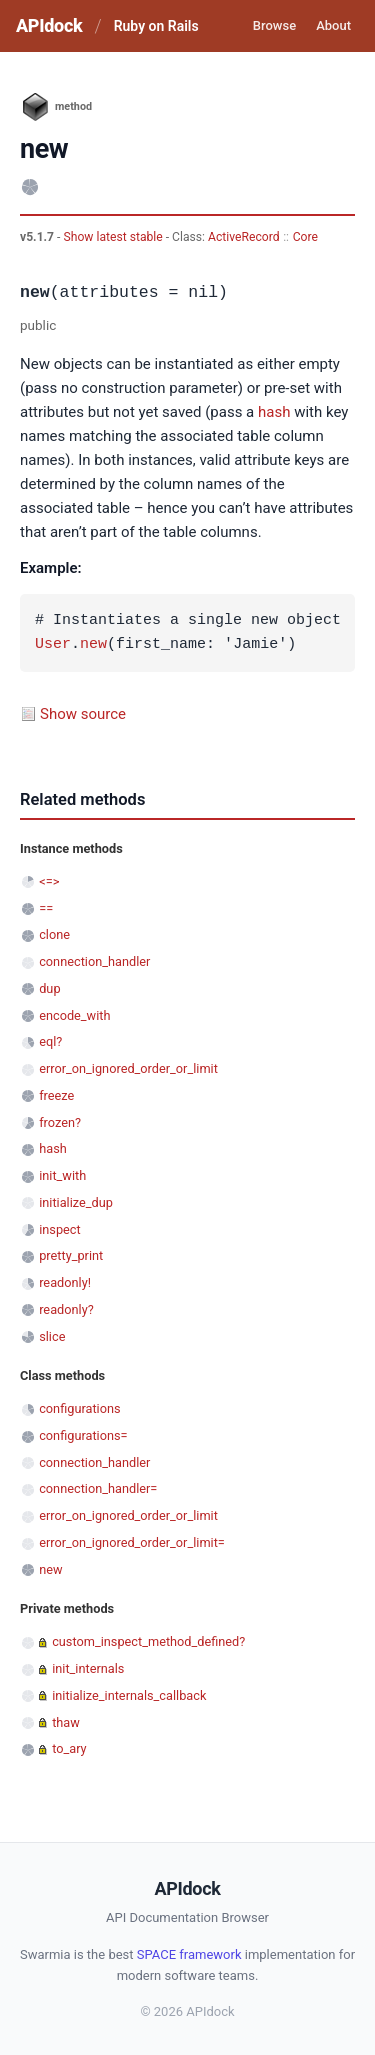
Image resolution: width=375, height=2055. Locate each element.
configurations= (83, 1435)
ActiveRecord (244, 237)
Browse (274, 25)
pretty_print (71, 1255)
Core (305, 237)
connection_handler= (98, 1488)
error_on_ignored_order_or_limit (128, 1068)
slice (52, 1336)
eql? (50, 1041)
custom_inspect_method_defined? (148, 1641)
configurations (79, 1408)
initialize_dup (76, 1202)
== (46, 908)
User (53, 645)
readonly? (66, 1309)
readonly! (65, 1282)
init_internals (88, 1668)
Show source (83, 714)
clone (54, 934)
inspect (60, 1229)
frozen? (60, 1122)
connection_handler (94, 961)
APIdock (49, 25)
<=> (49, 881)
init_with (62, 1175)
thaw (66, 1722)
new (93, 645)
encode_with (74, 1015)
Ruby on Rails (156, 26)
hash (274, 412)
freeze (56, 1095)
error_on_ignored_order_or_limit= (132, 1542)
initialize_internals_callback (129, 1695)
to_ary (69, 1748)
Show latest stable (114, 237)
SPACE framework (189, 1954)
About (333, 25)
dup (49, 988)
